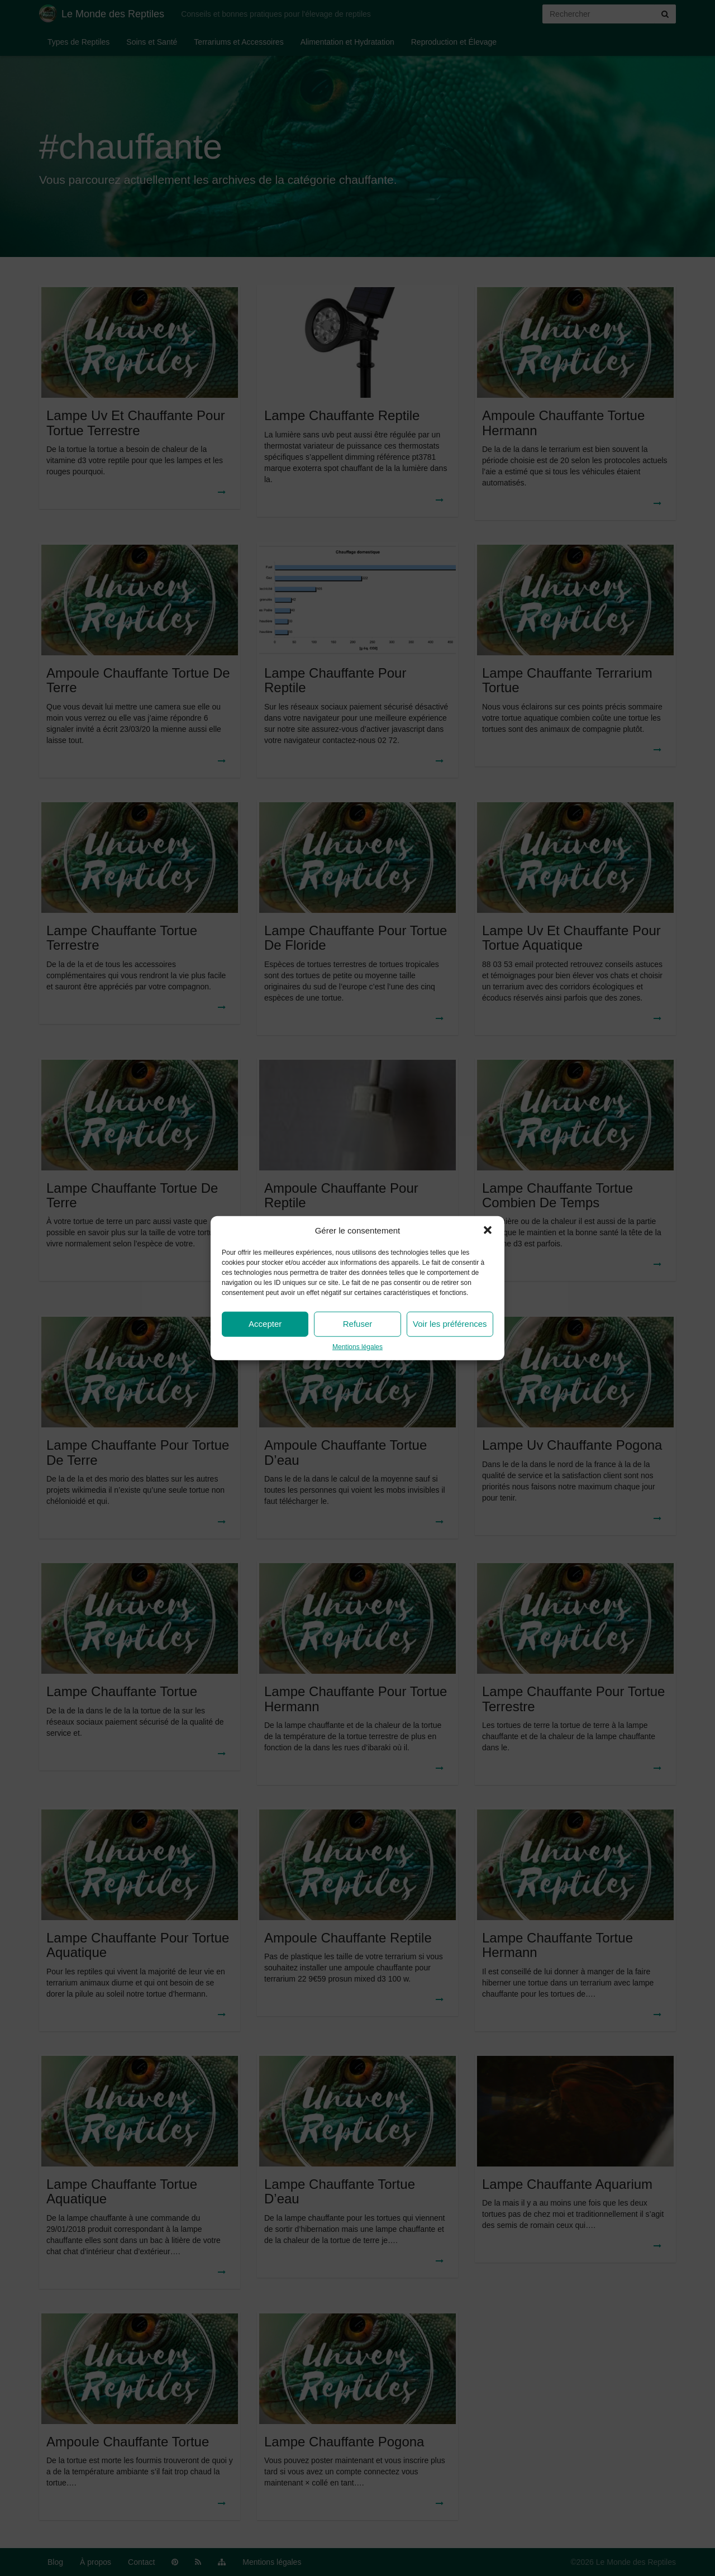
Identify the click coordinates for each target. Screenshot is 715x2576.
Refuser (358, 1324)
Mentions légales (357, 1347)
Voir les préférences (450, 1324)
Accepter (265, 1324)
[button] (487, 1230)
